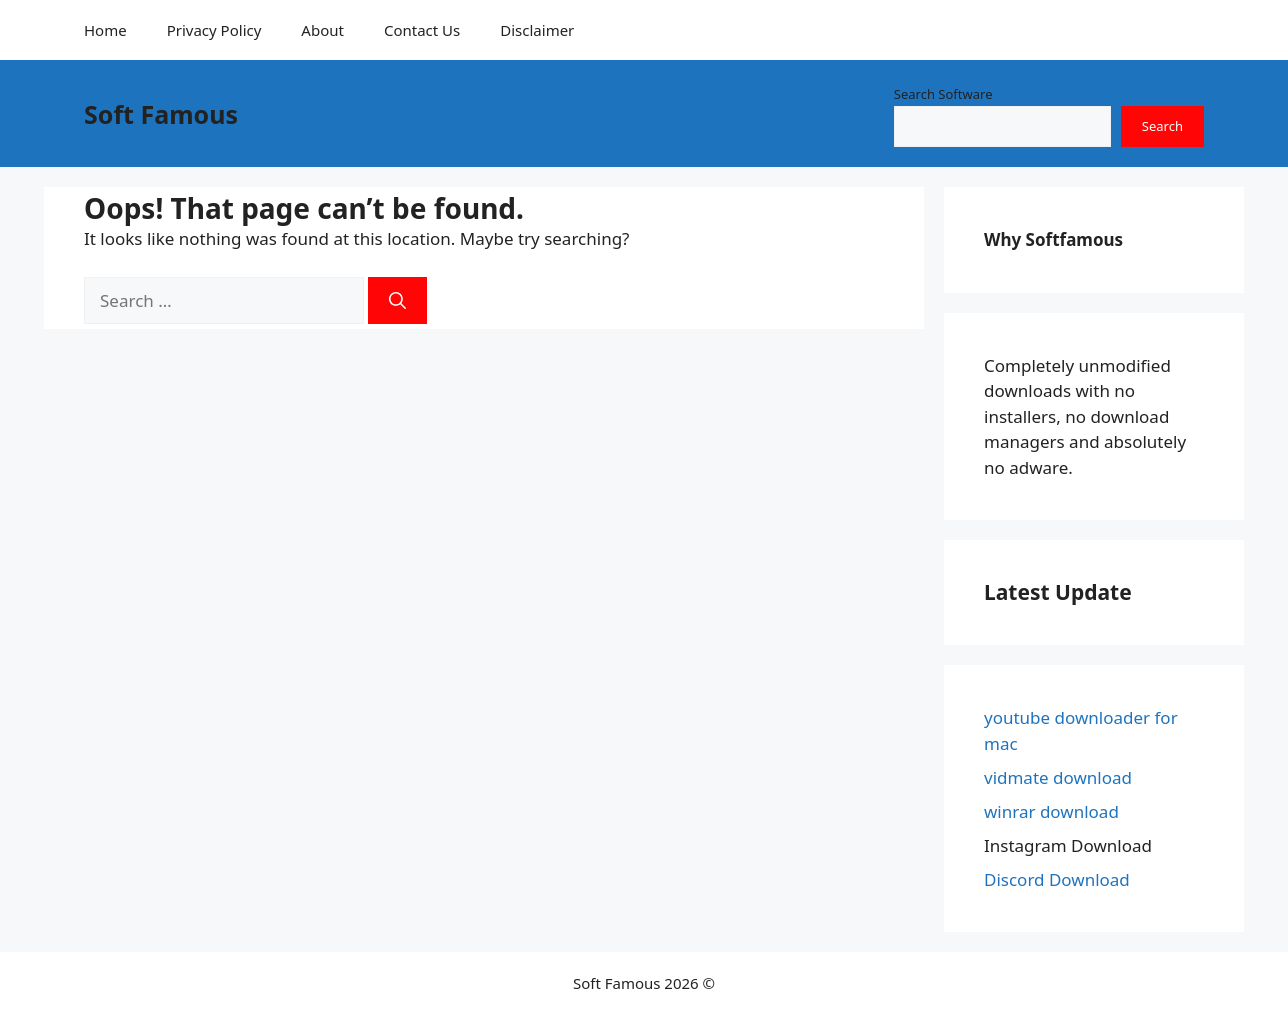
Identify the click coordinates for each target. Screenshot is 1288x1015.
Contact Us (422, 30)
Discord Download (1057, 879)
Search (1162, 126)
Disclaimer (537, 30)
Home (105, 30)
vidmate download (1058, 777)
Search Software (943, 94)
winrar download (1051, 811)
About (322, 30)
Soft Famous (161, 114)
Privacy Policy (214, 30)
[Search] (397, 301)
